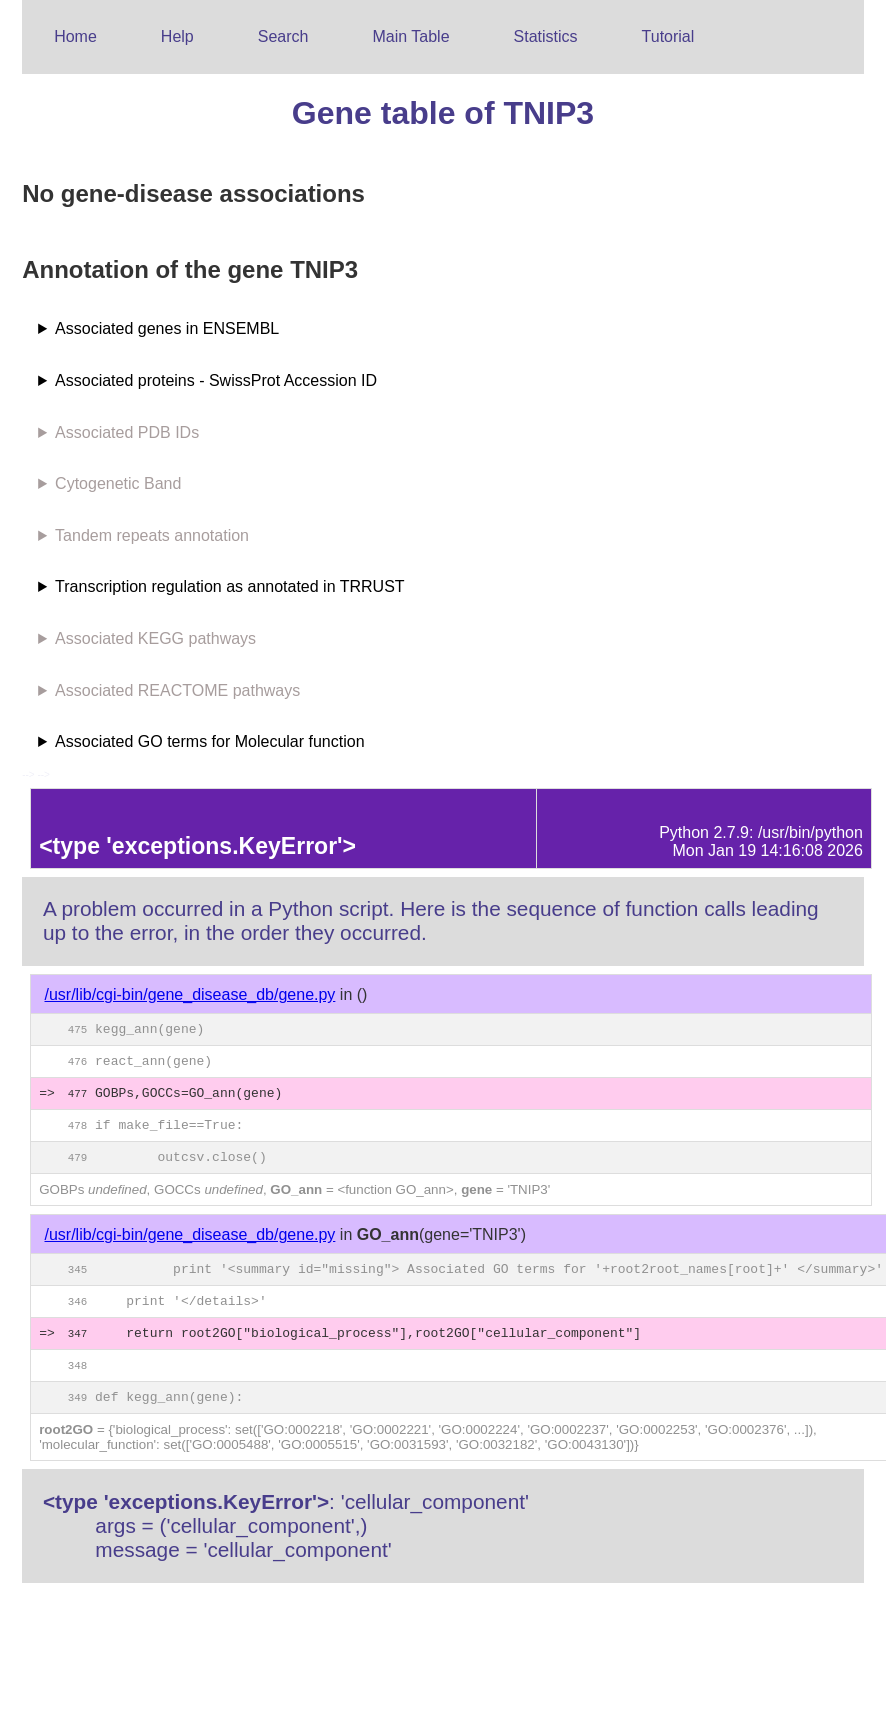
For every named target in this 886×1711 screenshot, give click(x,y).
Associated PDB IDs (127, 432)
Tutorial (668, 36)
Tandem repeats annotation (152, 535)
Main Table (410, 36)
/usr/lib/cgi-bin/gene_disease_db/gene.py (190, 994)
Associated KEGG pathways (155, 638)
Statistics (546, 36)
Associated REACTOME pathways (177, 690)
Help (177, 36)
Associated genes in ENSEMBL (167, 328)
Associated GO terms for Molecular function (209, 741)
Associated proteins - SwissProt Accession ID (216, 380)
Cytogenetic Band (118, 483)
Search (283, 36)
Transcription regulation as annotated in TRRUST (230, 586)
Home (75, 36)
